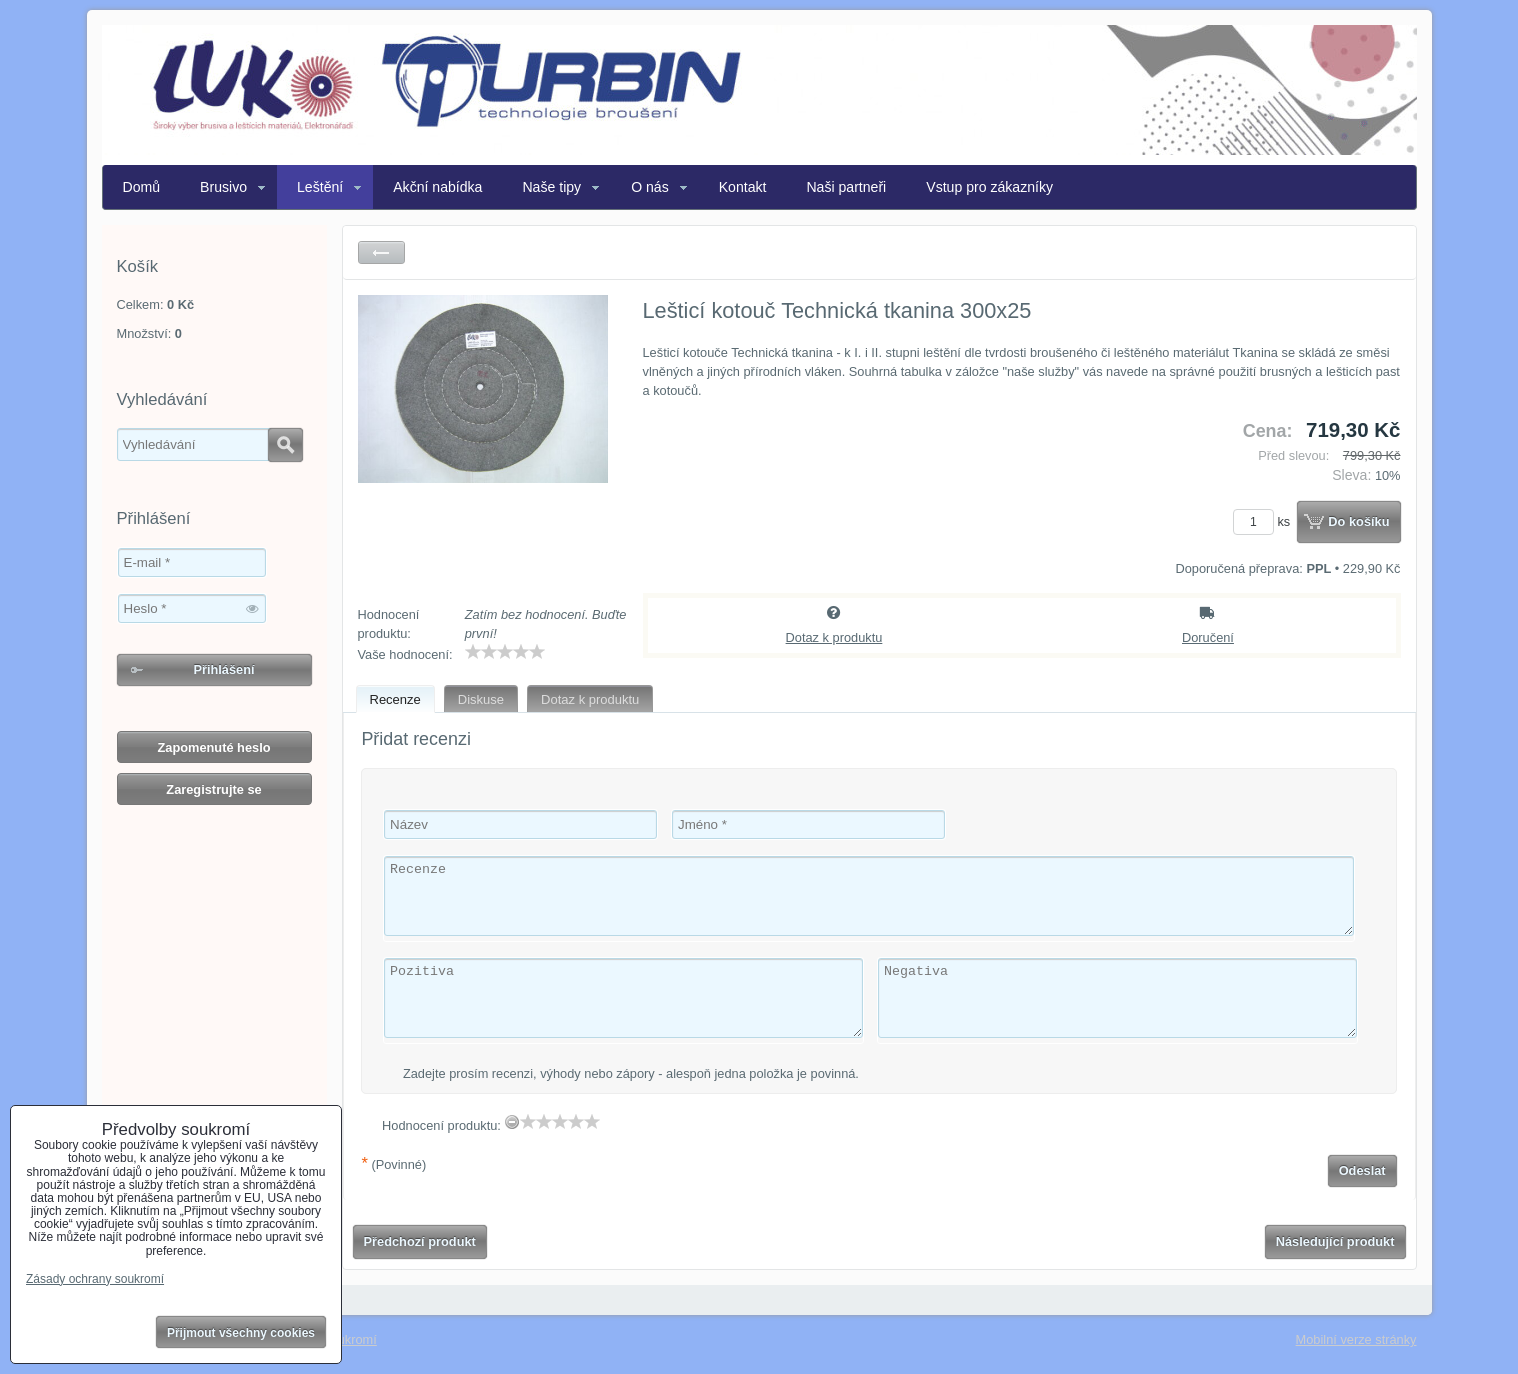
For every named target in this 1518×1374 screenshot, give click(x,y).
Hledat (285, 445)
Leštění (320, 187)
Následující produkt (1335, 1241)
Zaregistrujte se (213, 789)
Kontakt (743, 187)
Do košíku (1358, 521)
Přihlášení (223, 669)
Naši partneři (846, 187)
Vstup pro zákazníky (989, 187)
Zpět (381, 252)
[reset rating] (512, 1122)
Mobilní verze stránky (1356, 1339)
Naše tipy (551, 187)
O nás (650, 187)
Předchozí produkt (420, 1241)
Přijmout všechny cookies (241, 1333)
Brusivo (223, 187)
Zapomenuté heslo (213, 747)
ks (1265, 521)
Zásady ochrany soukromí (95, 1279)
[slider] (505, 652)
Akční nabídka (437, 187)
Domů (142, 187)
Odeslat (1362, 1170)
